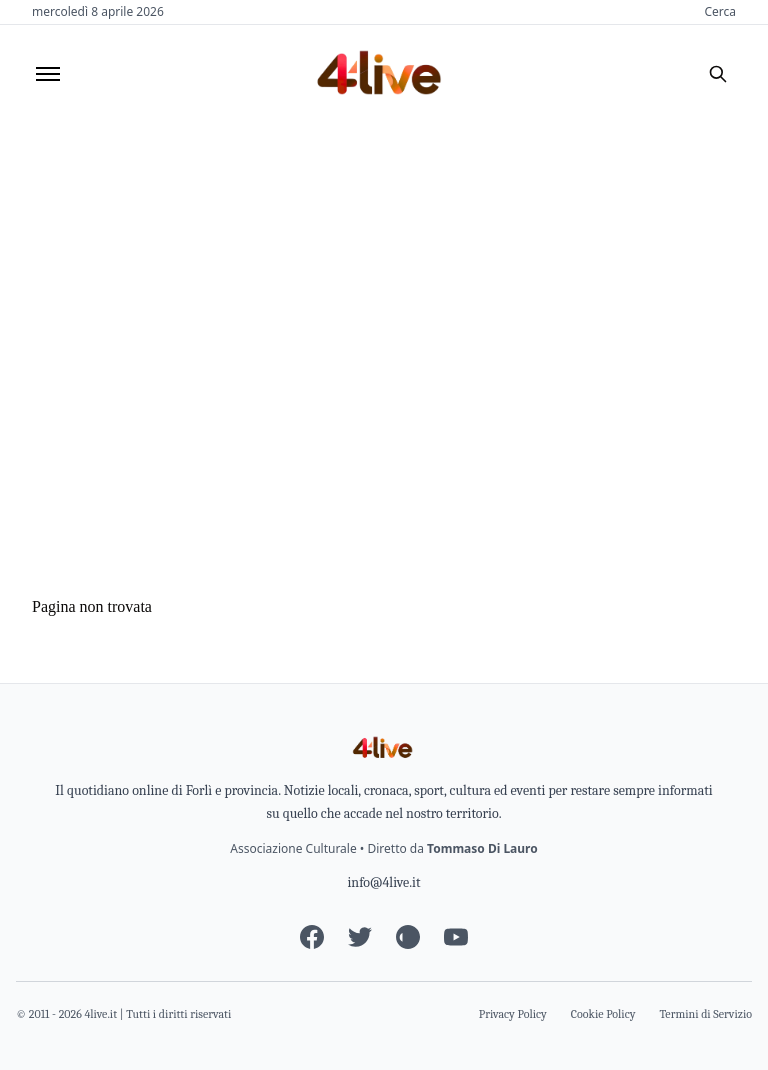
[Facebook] (312, 937)
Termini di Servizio (706, 1014)
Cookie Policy (603, 1014)
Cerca (720, 12)
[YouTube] (456, 937)
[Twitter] (360, 937)
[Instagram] (408, 937)
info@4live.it (383, 882)
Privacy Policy (513, 1014)
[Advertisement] (384, 273)
